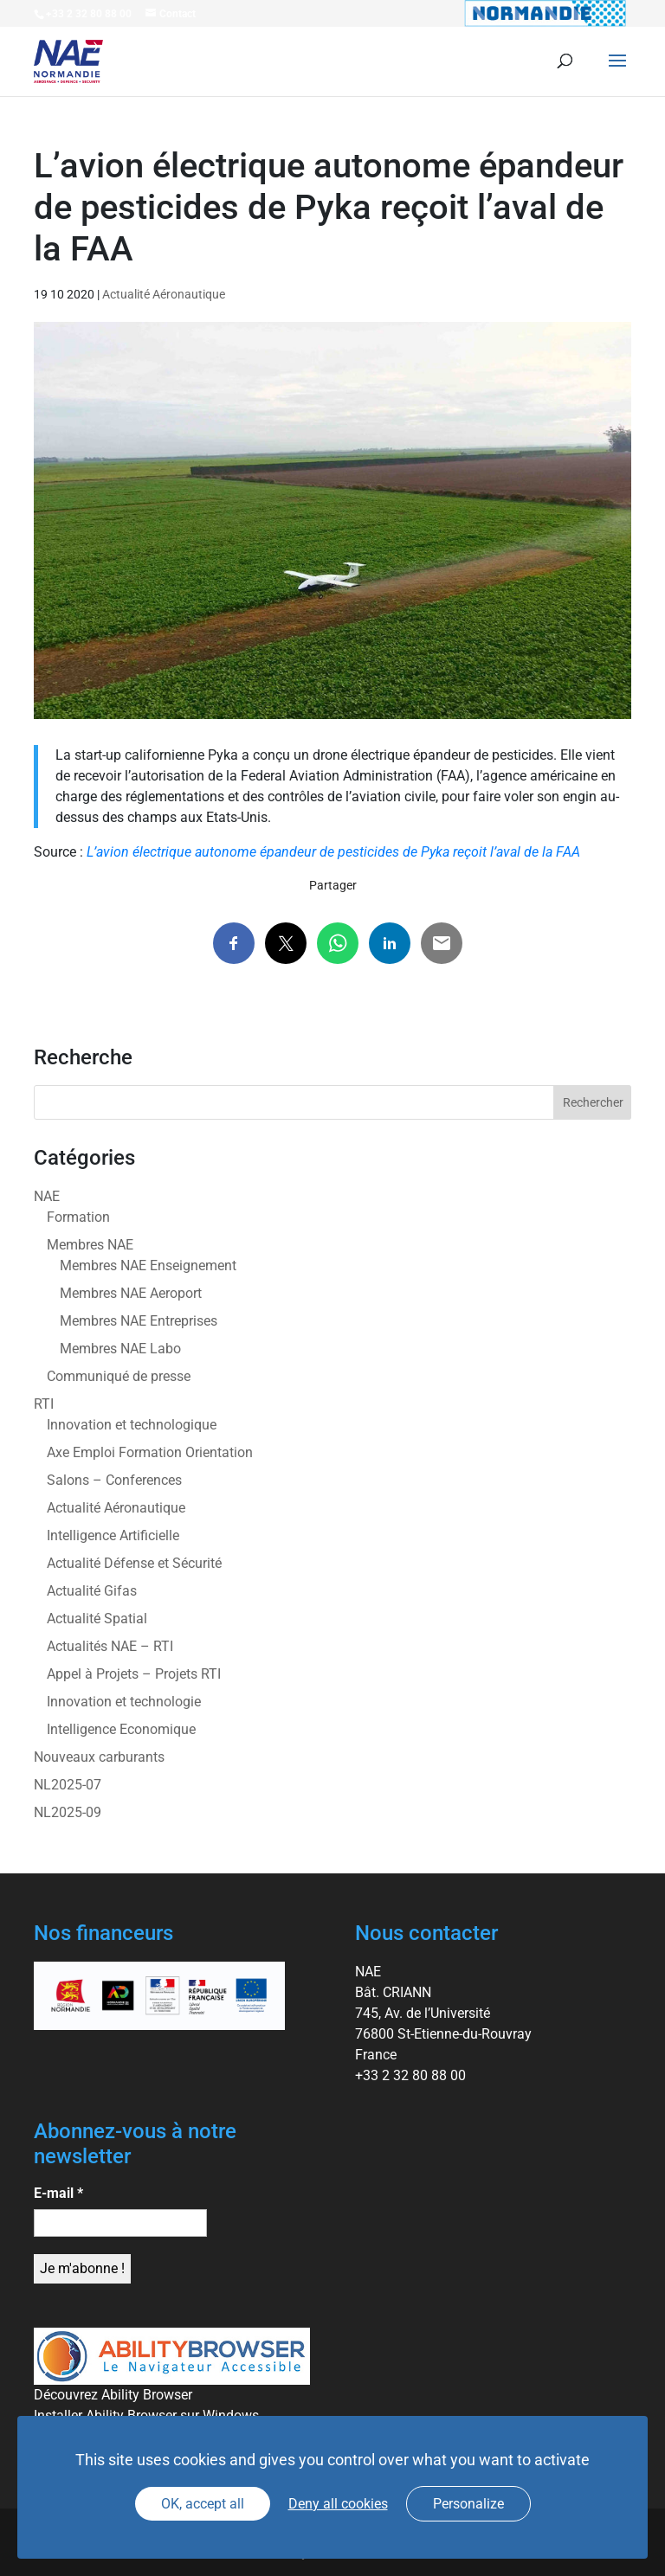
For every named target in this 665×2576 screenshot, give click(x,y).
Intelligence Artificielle (113, 1535)
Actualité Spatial (97, 1618)
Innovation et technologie (124, 1701)
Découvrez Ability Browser (113, 2394)
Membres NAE (90, 1245)
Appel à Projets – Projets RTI (134, 1674)
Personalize (468, 2504)
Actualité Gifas (92, 1591)
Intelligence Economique (121, 1729)
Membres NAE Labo (120, 1348)
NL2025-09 (67, 1812)
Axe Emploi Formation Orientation (150, 1452)
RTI (44, 1404)
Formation (78, 1217)
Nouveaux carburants (99, 1757)
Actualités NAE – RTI (110, 1646)
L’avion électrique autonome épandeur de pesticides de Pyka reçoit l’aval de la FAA (333, 852)
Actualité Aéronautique (163, 294)
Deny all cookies (338, 2504)
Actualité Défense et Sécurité (134, 1563)
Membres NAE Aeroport (131, 1293)
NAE (47, 1196)
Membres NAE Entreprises (138, 1321)
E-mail (58, 2193)
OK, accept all (202, 2504)
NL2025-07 (67, 1784)
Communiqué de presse (118, 1376)
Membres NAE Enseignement (148, 1265)
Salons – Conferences (114, 1480)
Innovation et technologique (131, 1424)
